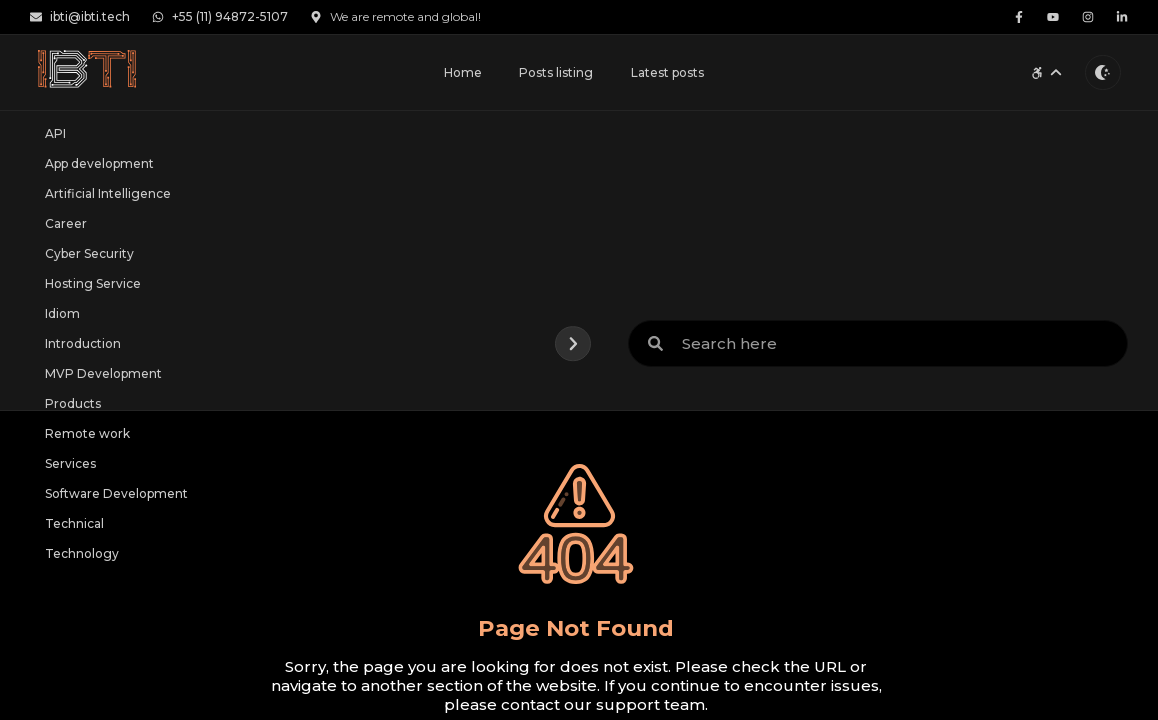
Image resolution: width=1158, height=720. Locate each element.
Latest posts (667, 72)
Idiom (62, 313)
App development (99, 163)
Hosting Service (93, 283)
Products (73, 403)
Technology (82, 553)
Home (463, 72)
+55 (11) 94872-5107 (220, 16)
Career (66, 223)
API (55, 133)
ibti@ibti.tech (80, 16)
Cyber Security (89, 253)
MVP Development (103, 373)
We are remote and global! (395, 16)
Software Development (116, 493)
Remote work (87, 433)
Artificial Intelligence (108, 193)
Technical (74, 523)
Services (70, 463)
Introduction (83, 343)
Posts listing (556, 72)
